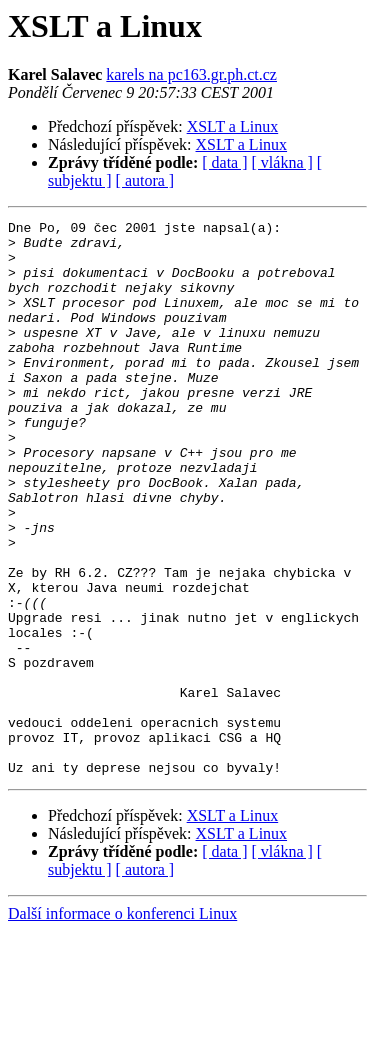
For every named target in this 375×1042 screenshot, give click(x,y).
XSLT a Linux (233, 126)
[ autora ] (145, 180)
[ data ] (224, 162)
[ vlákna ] (282, 162)
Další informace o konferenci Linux (122, 1024)
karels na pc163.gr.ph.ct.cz (191, 74)
